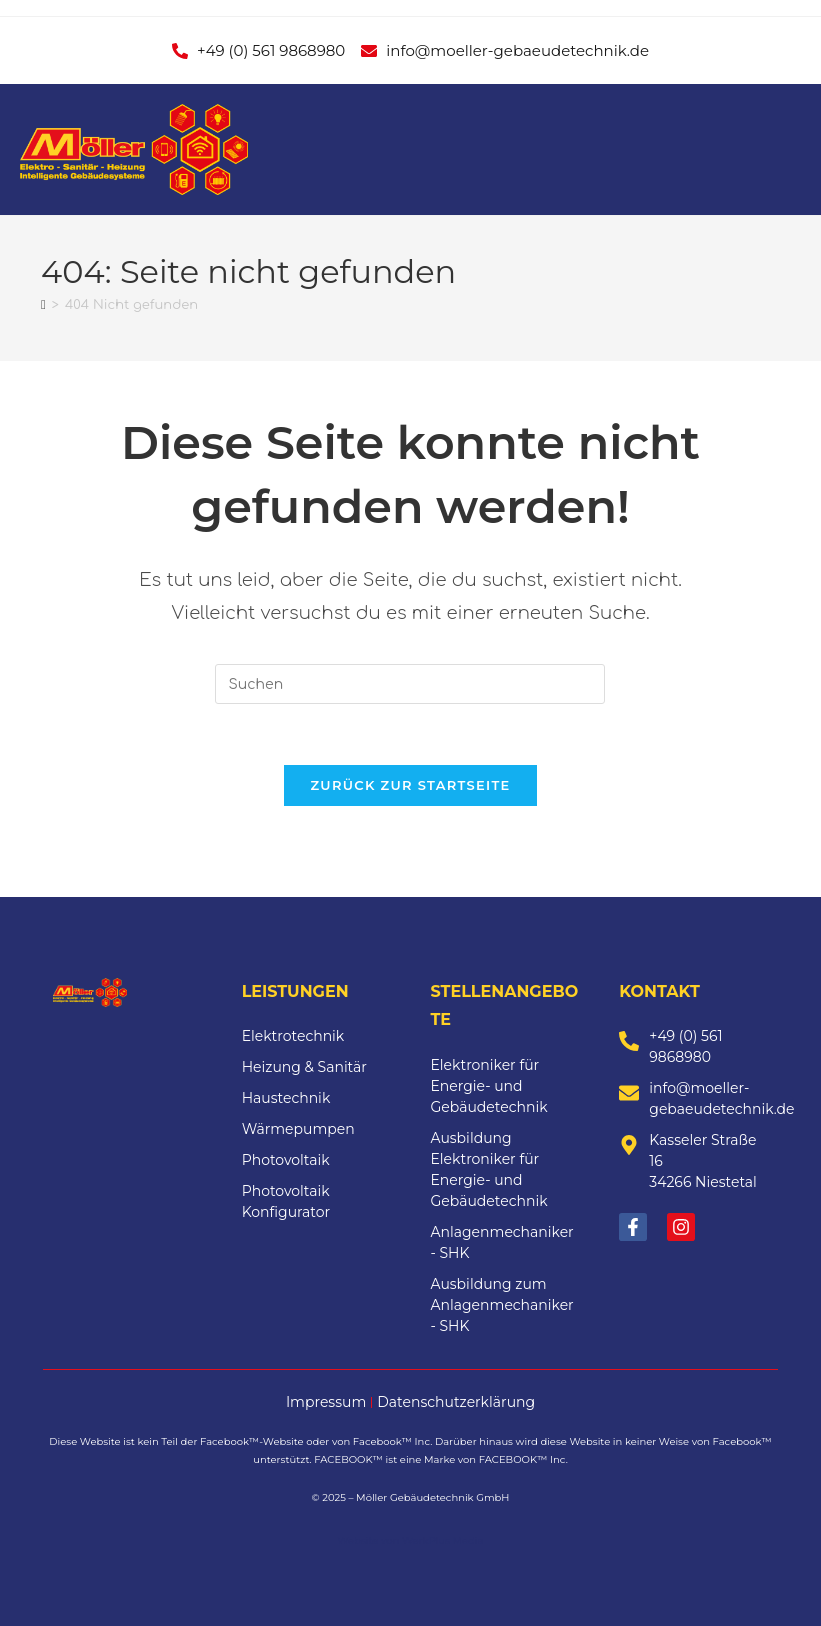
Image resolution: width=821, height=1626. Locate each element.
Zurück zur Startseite (410, 785)
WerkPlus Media (443, 1540)
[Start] (43, 304)
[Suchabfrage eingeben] (410, 684)
